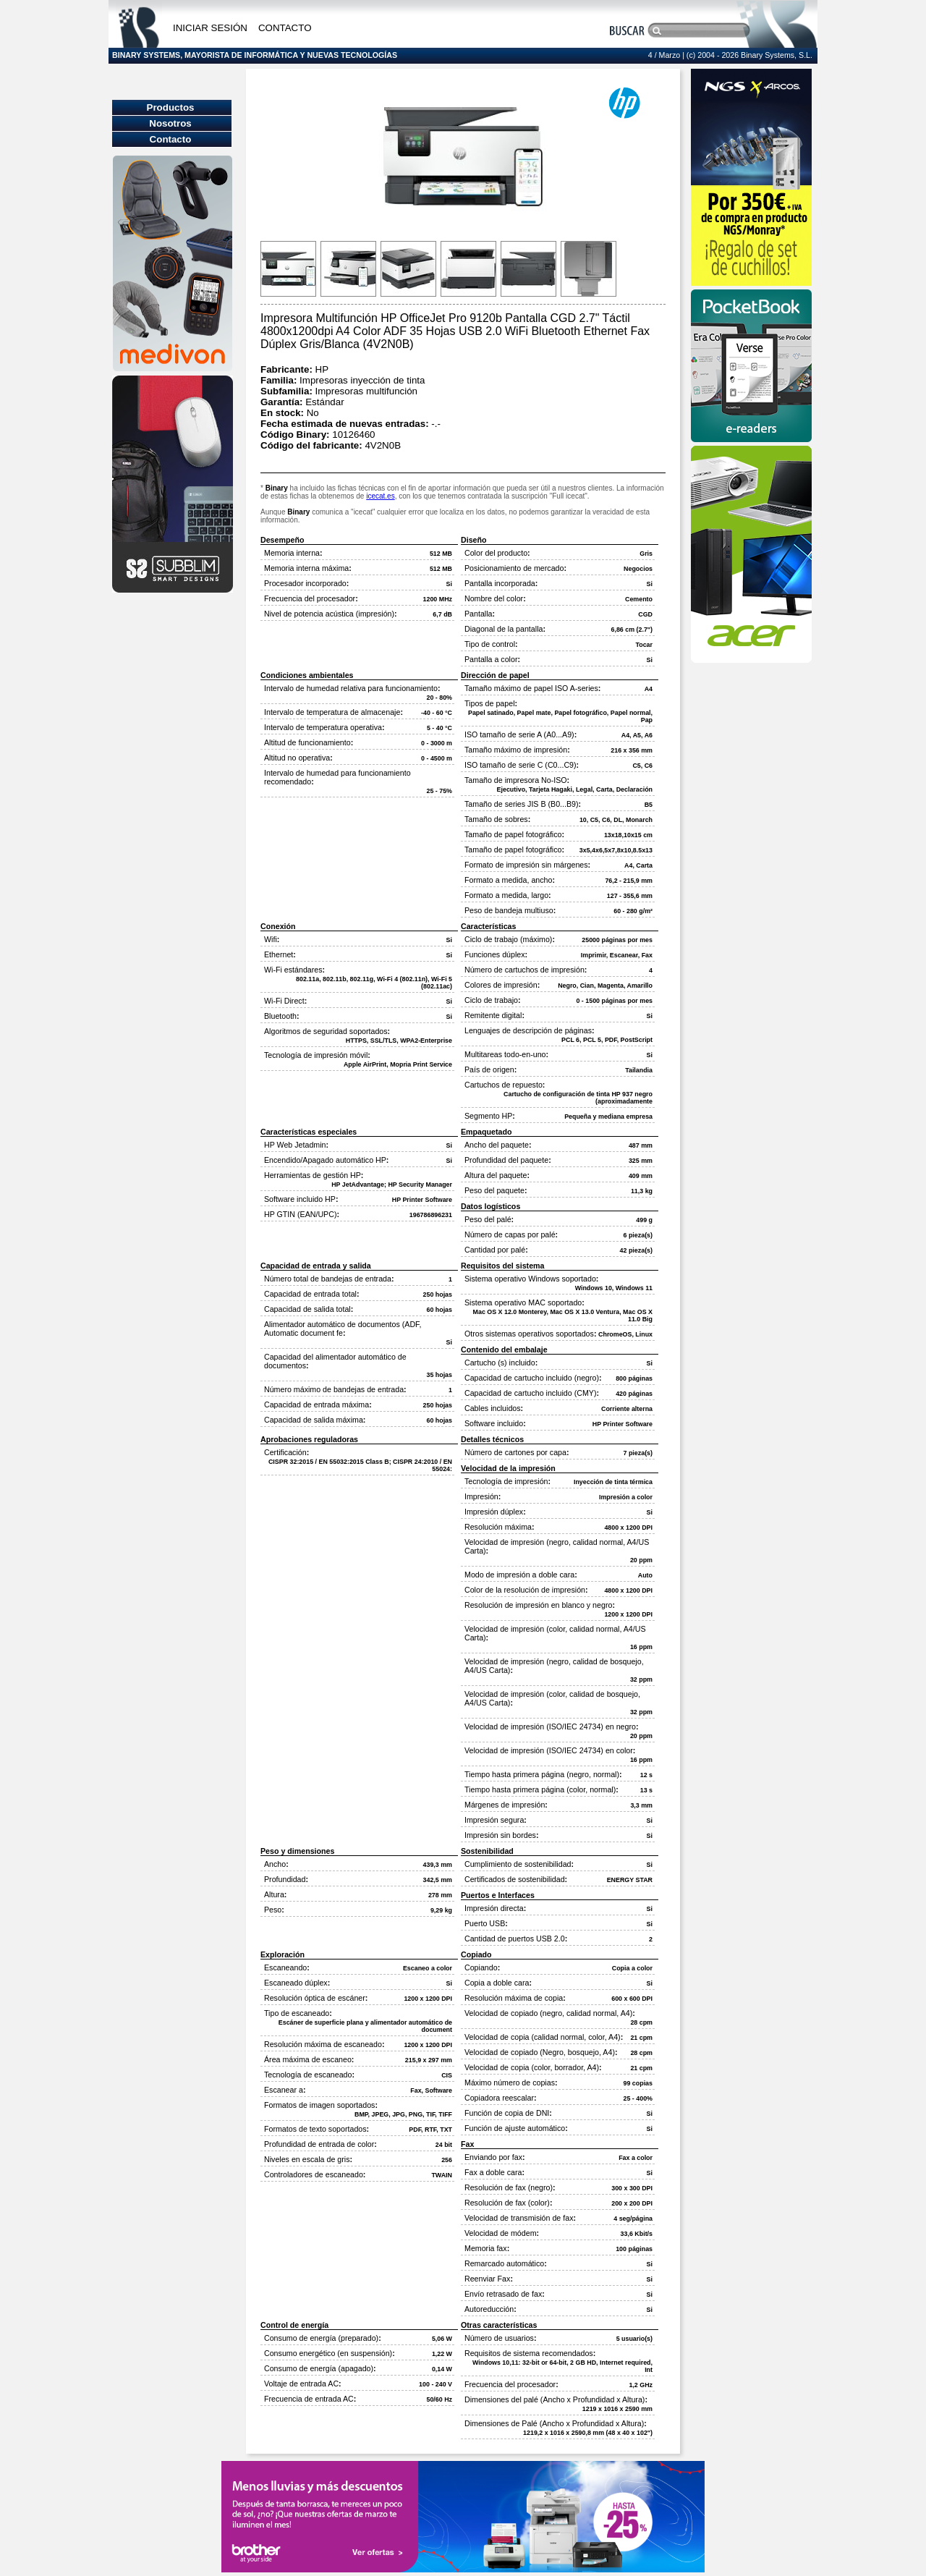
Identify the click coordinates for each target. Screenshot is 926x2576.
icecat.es (380, 496)
